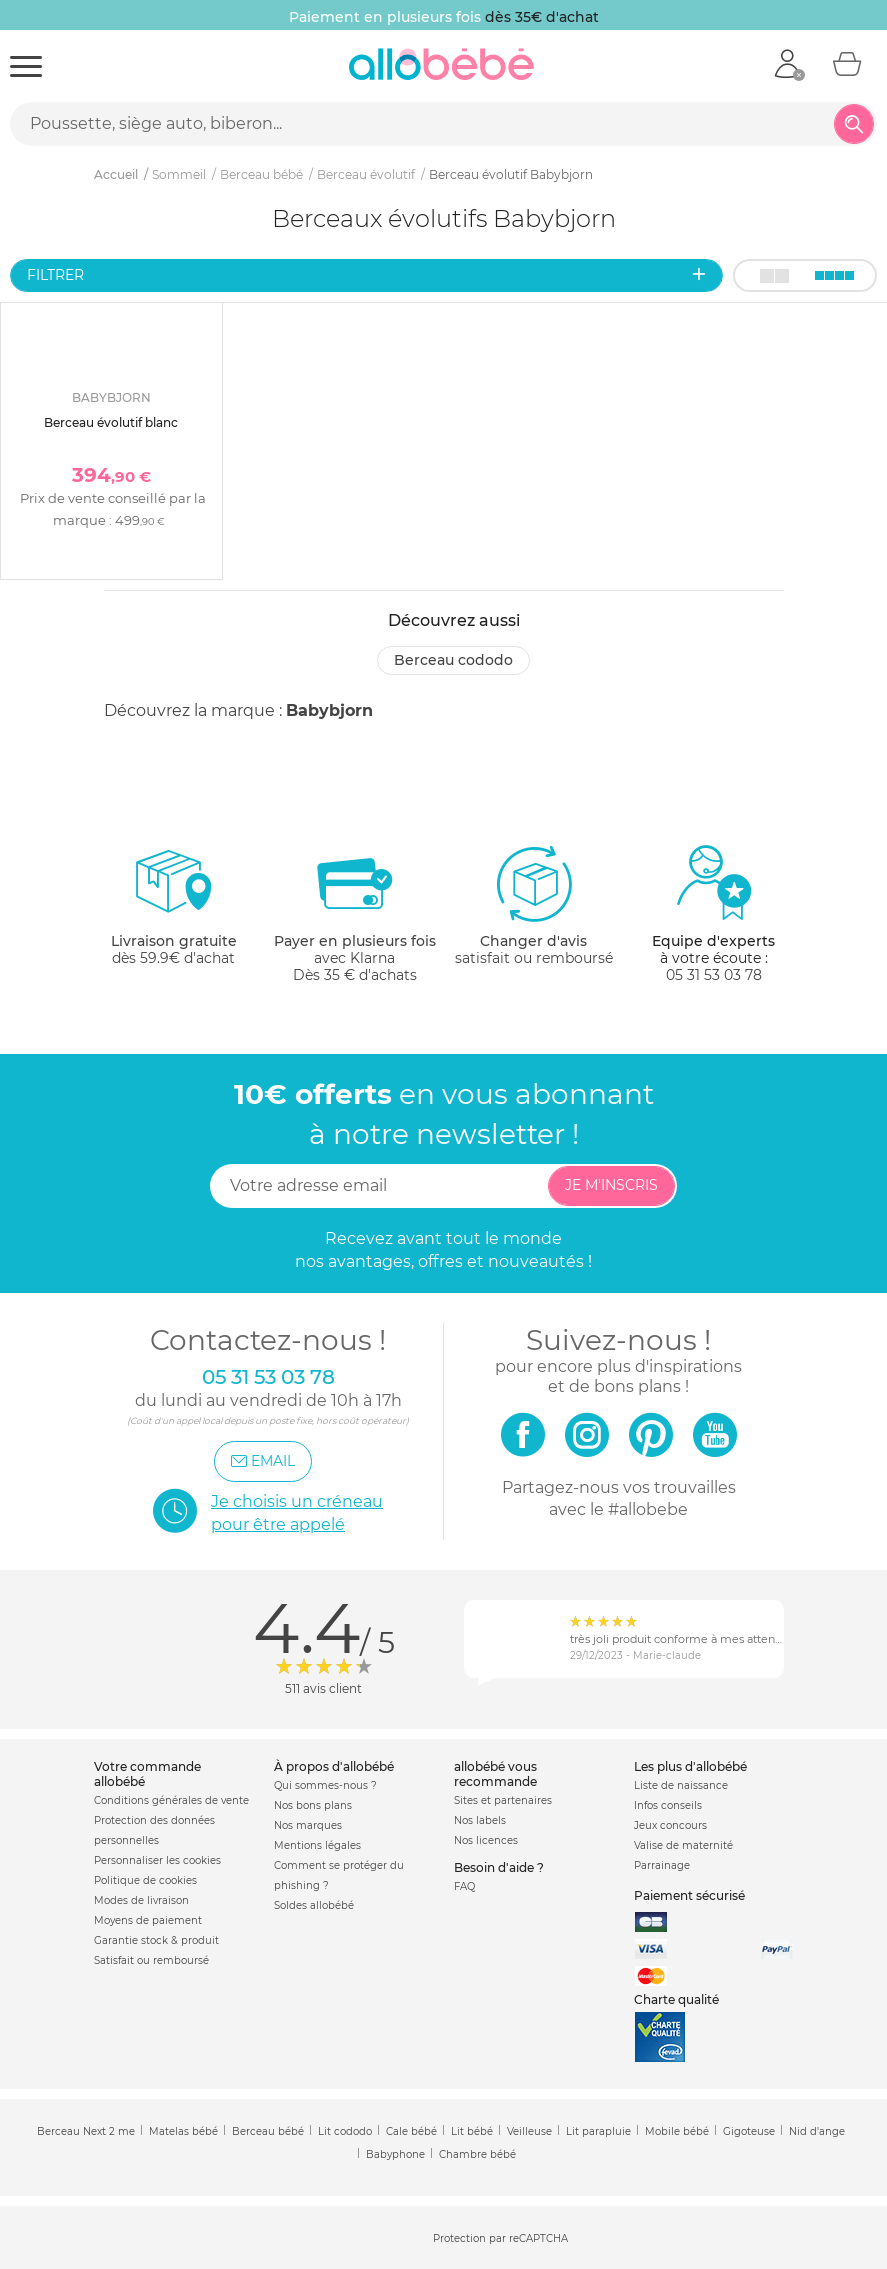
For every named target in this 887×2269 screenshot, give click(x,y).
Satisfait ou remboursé (151, 1960)
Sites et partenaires (503, 1800)
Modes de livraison (141, 1900)
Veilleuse (529, 2131)
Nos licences (486, 1840)
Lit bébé (472, 2131)
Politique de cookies (145, 1880)
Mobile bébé (677, 2131)
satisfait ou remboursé (534, 905)
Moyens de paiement (148, 1920)
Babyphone (395, 2154)
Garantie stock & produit (156, 1940)
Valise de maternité (683, 1845)
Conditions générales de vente (171, 1800)
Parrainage (662, 1865)
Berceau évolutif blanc (111, 422)
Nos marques (308, 1825)
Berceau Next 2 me (86, 2131)
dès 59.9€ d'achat (174, 913)
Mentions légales (317, 1845)
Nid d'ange (817, 2131)
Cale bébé (411, 2131)
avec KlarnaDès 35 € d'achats (355, 913)
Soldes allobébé (314, 1905)
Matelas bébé (183, 2131)
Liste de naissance (681, 1785)
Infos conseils (668, 1805)
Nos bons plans (313, 1805)
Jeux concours (670, 1825)
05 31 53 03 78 (714, 975)
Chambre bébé (477, 2154)
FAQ (464, 1886)
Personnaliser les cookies (157, 1860)
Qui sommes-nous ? (325, 1785)
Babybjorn (329, 710)
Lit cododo (345, 2131)
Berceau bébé (268, 2131)
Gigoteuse (749, 2131)
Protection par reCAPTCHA (500, 2238)
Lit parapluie (598, 2131)
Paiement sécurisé (689, 1895)
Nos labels (480, 1820)
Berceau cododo (453, 660)
